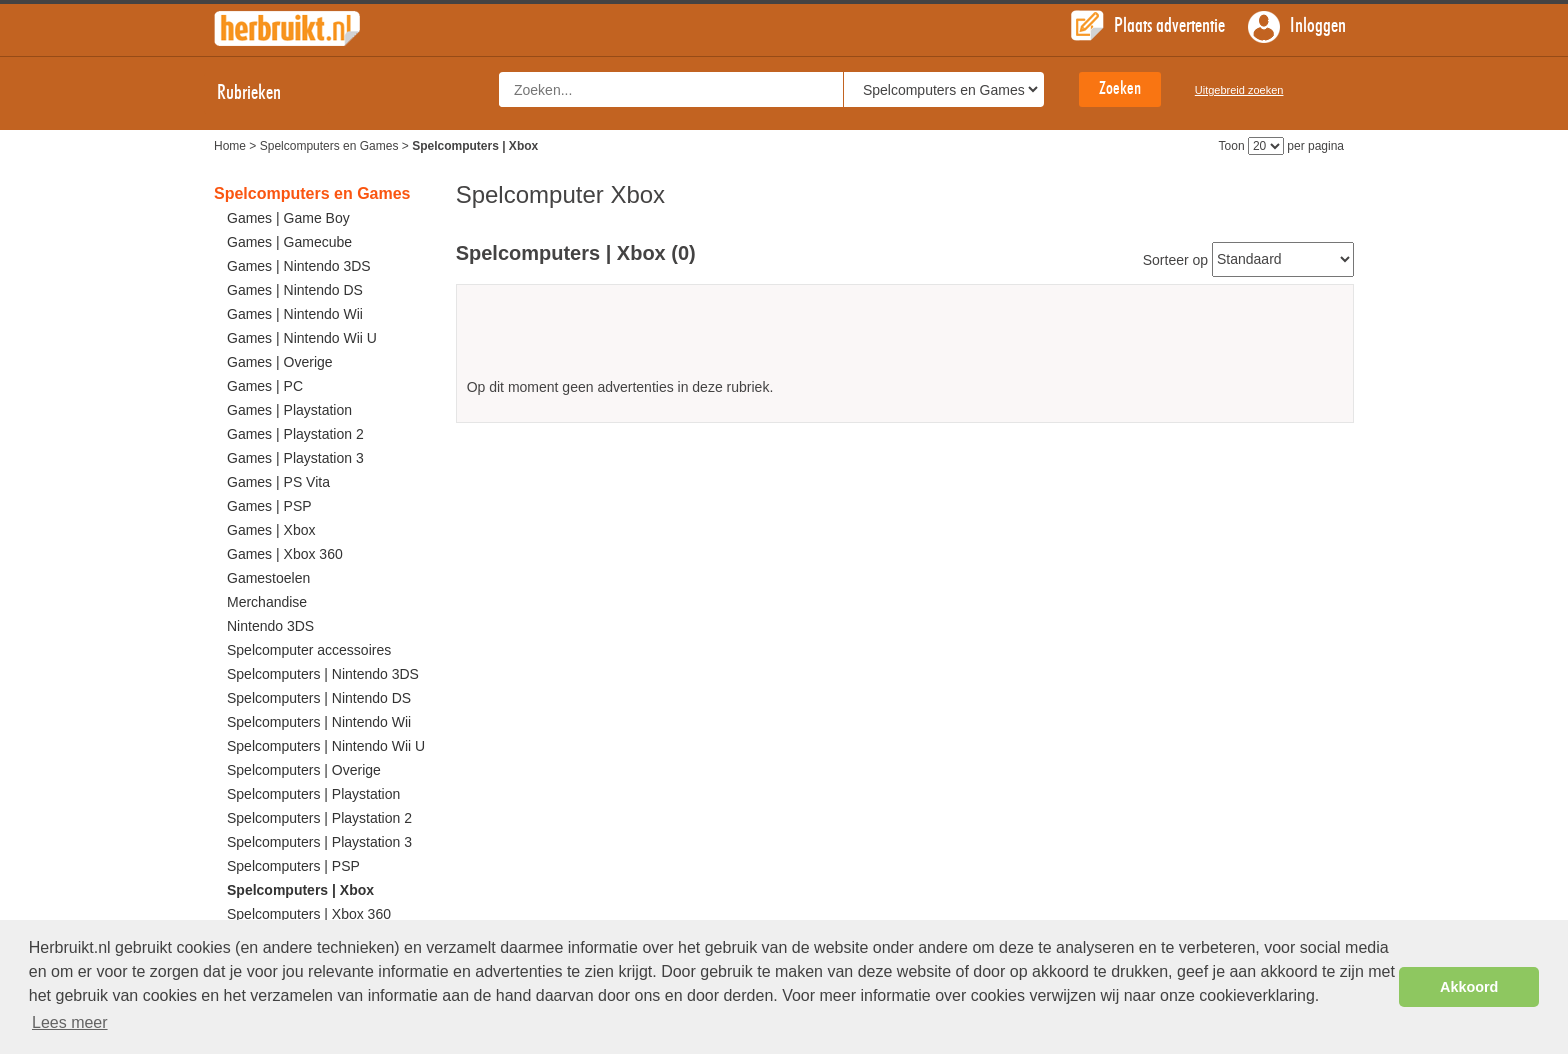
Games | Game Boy (288, 218)
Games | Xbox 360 (285, 554)
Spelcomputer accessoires (309, 650)
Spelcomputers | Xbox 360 (309, 914)
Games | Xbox (271, 530)
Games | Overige (280, 362)
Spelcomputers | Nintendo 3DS (323, 674)
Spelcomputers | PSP (293, 866)
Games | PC (265, 386)
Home (230, 146)
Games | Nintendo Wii (295, 314)
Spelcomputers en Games (329, 146)
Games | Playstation (289, 410)
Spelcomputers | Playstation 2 (319, 818)
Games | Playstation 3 (295, 458)
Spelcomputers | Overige (304, 770)
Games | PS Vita (278, 482)
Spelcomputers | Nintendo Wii (319, 722)
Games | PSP (269, 506)
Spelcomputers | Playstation (313, 794)
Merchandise (267, 602)
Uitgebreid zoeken (1239, 90)
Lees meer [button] (70, 1022)
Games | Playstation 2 (295, 434)
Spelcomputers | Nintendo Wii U (326, 746)
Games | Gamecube (289, 242)
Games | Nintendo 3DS (299, 266)
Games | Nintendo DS (295, 290)
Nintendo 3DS (270, 626)
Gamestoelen (268, 578)
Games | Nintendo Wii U (302, 338)
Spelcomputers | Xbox (300, 890)
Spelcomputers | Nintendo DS (319, 698)
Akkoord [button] (1469, 987)
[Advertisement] (905, 338)
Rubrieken (267, 93)
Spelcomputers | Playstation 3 (319, 842)
